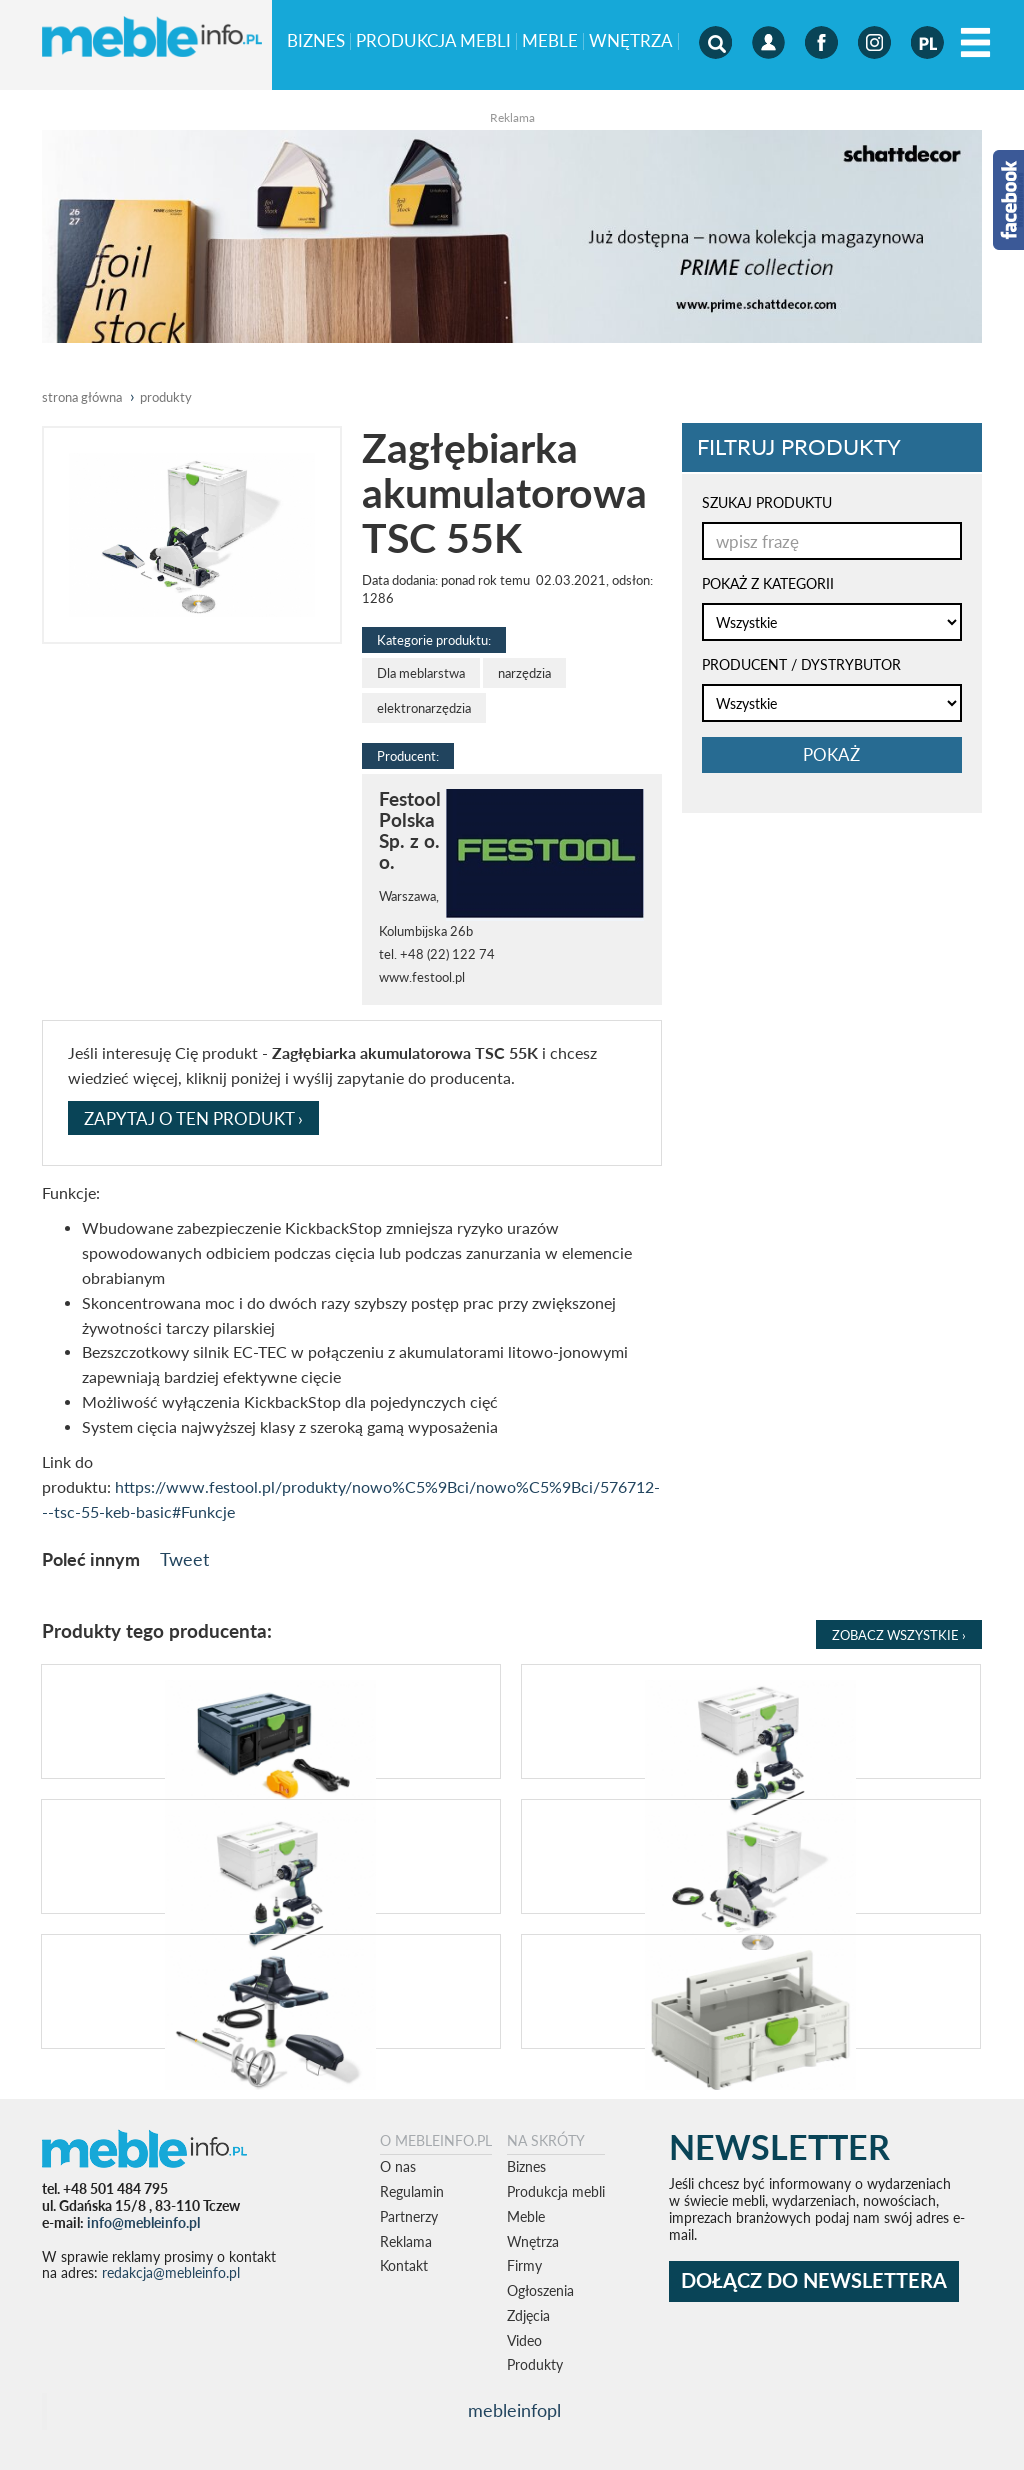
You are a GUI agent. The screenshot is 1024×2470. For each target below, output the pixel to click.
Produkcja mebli (433, 41)
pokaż (831, 754)
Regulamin (412, 2191)
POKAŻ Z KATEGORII (768, 583)
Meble (550, 41)
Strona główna (82, 397)
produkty (166, 397)
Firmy (524, 2265)
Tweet (184, 1559)
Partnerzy (409, 2216)
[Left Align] (975, 43)
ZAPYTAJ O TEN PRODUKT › (193, 1118)
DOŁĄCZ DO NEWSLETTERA (814, 2280)
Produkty (535, 2364)
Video (524, 2340)
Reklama (406, 2241)
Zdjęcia (528, 2315)
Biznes (316, 41)
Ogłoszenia (540, 2290)
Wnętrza (631, 41)
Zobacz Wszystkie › (899, 1635)
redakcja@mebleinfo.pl (171, 2272)
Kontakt (404, 2265)
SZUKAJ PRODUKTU (767, 502)
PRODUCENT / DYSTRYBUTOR (801, 664)
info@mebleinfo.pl (143, 2222)
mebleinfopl (514, 2410)
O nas (398, 2166)
